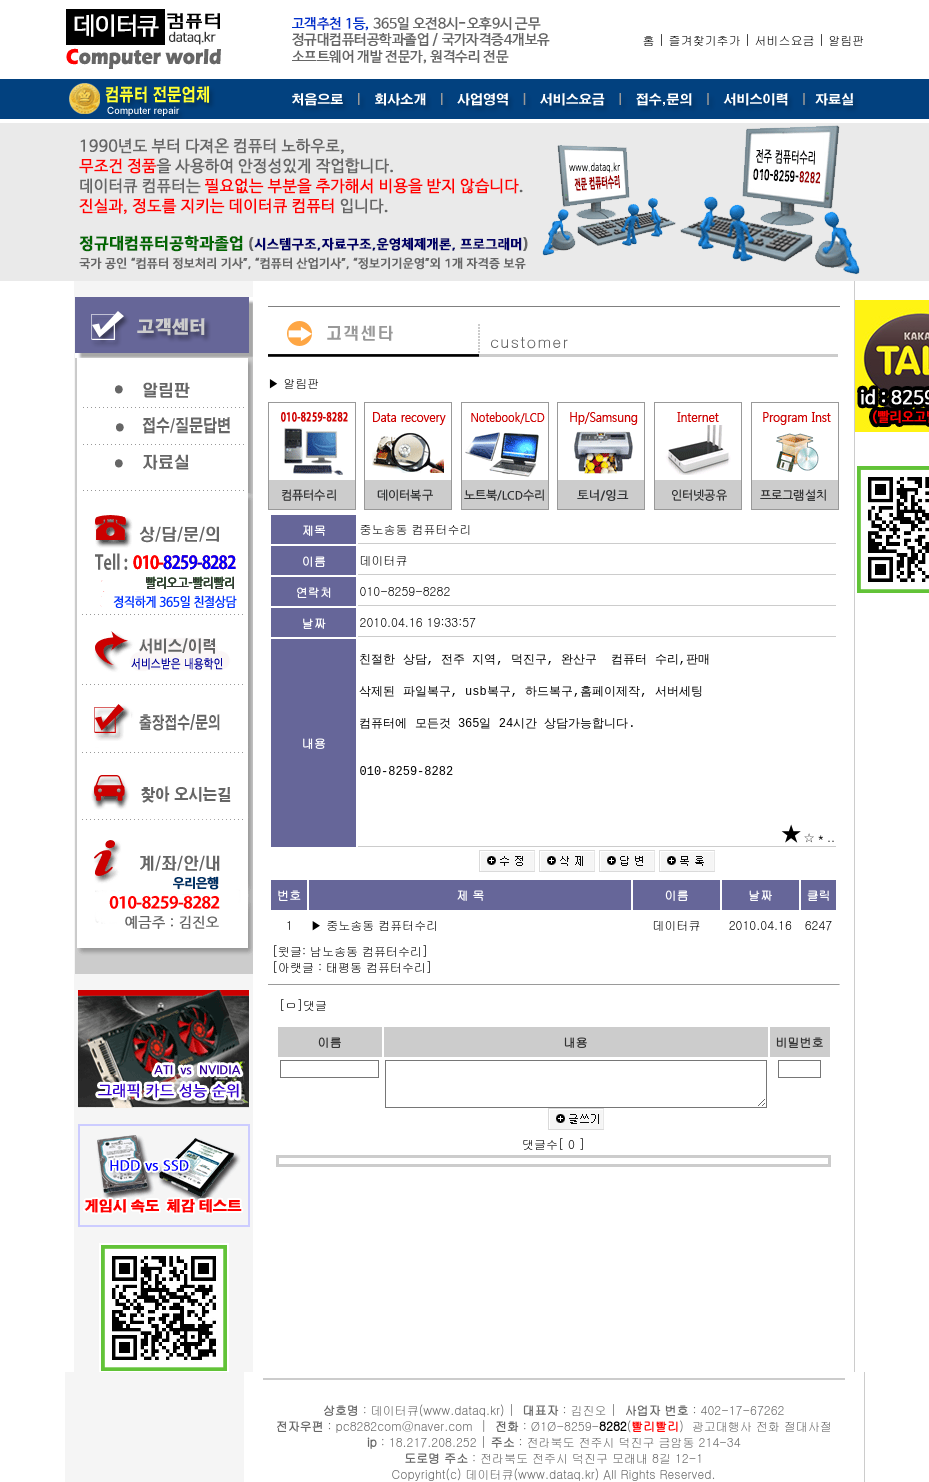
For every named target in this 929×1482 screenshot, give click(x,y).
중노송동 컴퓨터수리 (384, 924)
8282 (613, 1425)
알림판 (847, 39)
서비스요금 (785, 39)
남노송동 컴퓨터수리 (366, 950)
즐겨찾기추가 (705, 39)
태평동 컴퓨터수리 (376, 966)
